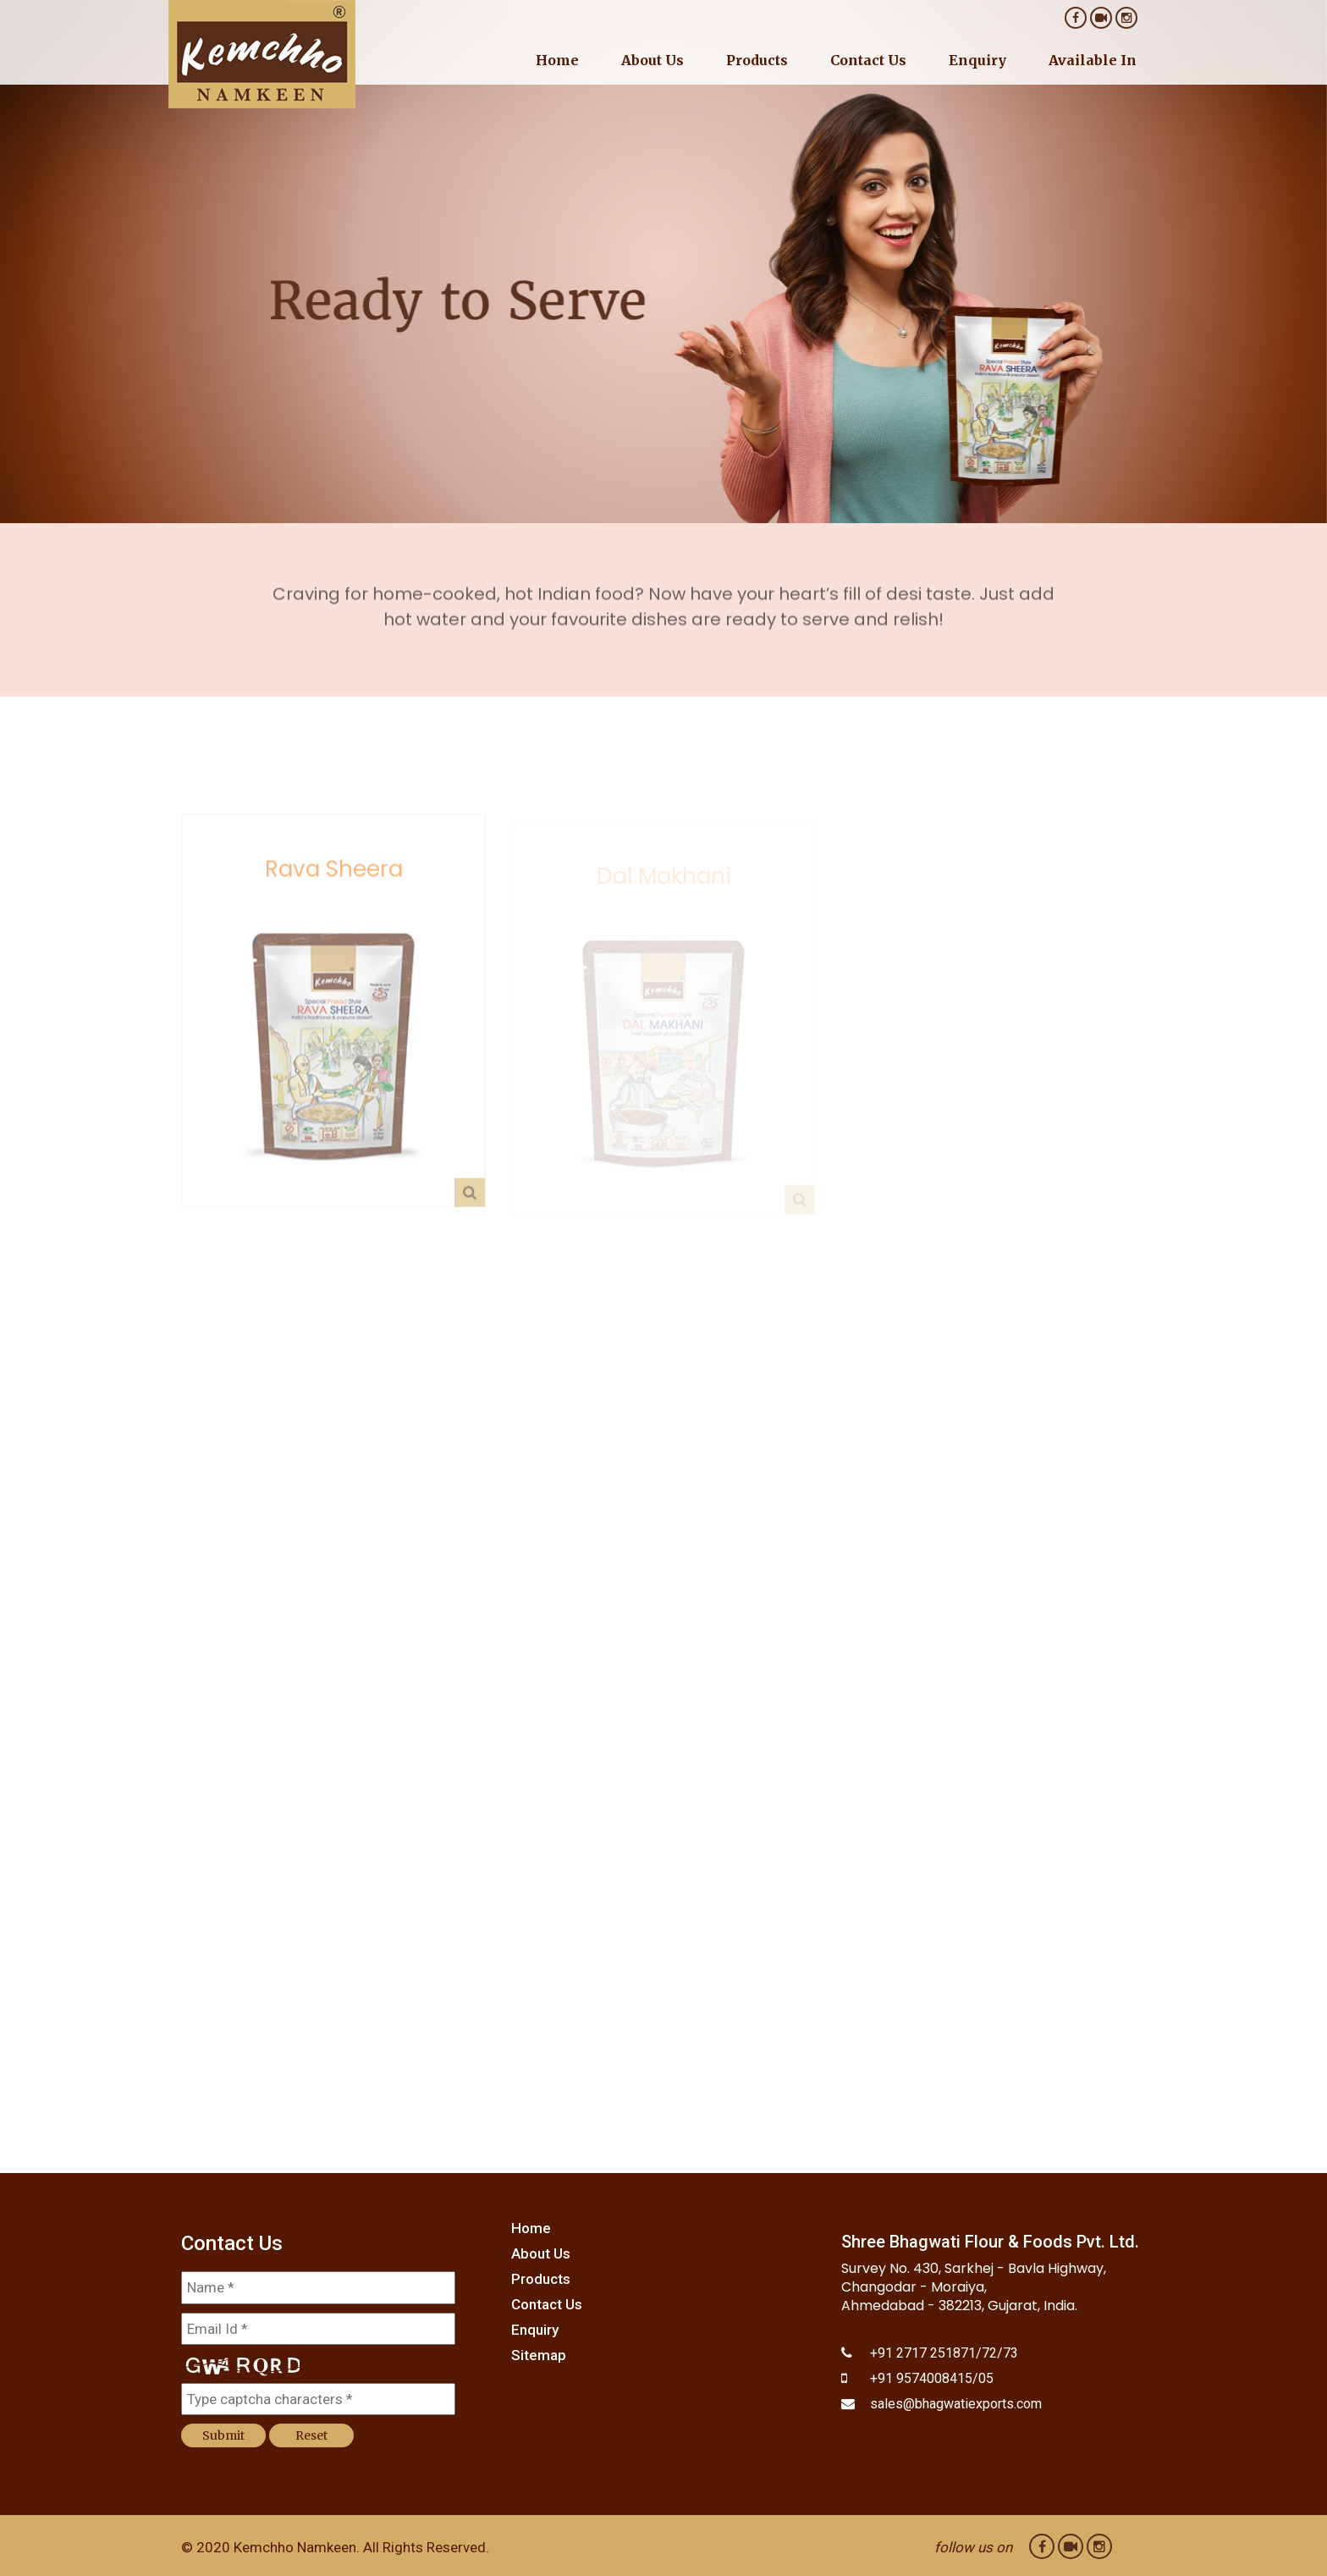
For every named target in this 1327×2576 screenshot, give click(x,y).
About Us (652, 60)
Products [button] (757, 60)
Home (557, 60)
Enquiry (977, 60)
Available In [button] (1093, 60)
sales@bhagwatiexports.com (956, 2404)
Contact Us (868, 60)
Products (540, 2278)
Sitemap (538, 2355)
